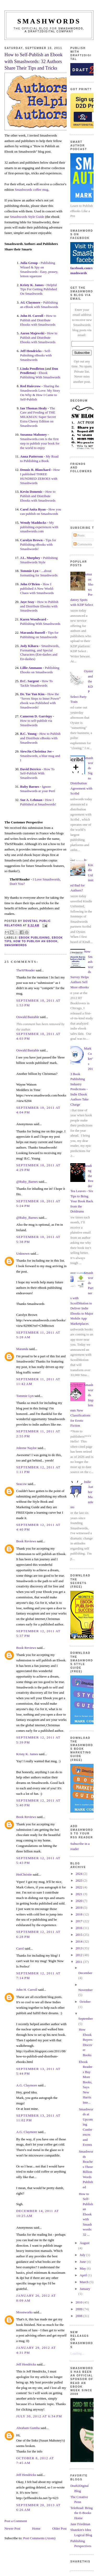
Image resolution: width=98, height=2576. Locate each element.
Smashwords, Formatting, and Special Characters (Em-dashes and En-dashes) (39, 652)
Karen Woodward (33, 619)
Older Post (59, 2528)
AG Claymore (30, 302)
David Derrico (30, 769)
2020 (79, 1901)
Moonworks (24, 2312)
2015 (79, 1935)
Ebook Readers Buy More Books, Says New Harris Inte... (86, 2082)
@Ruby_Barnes (27, 1182)
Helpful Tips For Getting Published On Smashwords (38, 289)
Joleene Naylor (26, 1448)
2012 (79, 1955)
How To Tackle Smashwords (36, 683)
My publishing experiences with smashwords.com (39, 527)
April (84, 2275)
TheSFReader (25, 970)
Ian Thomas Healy (33, 408)
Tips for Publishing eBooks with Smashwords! (38, 544)
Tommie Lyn (29, 571)
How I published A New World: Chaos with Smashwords (37, 588)
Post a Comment (15, 2521)
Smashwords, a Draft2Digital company (54, 30)
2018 (79, 1914)
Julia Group (29, 263)
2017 (79, 1921)
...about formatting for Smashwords (38, 573)
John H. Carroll (31, 316)
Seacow (21, 1484)
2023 (79, 1880)
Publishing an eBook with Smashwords (39, 304)
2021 (79, 1894)
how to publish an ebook (35, 941)
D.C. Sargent (29, 681)
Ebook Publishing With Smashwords (40, 375)
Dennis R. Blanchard (35, 470)
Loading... (77, 2353)
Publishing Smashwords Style (38, 560)
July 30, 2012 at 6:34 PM (39, 2416)
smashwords (15, 945)
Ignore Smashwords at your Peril (37, 789)
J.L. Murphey (30, 558)
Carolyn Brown (31, 540)
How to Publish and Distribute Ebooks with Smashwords (38, 320)
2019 (79, 1907)
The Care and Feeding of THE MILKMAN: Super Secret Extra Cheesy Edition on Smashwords (38, 417)
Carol (20, 1948)
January (85, 2289)
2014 (79, 1941)
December (85, 1973)
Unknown (23, 1253)
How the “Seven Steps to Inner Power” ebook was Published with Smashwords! (40, 700)
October (85, 2002)
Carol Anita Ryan (33, 509)
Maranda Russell (32, 632)
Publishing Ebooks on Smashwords (39, 670)
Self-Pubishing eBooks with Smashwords (36, 355)
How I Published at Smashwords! (38, 802)
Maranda (22, 1349)
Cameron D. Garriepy (36, 716)
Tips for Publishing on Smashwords (39, 635)
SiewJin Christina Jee (36, 751)
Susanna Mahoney (33, 434)
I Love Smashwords (46, 879)
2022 (79, 1887)
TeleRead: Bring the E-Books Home (81, 2513)
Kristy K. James (32, 285)
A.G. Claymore (26, 2085)
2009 (79, 2309)
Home (36, 2528)
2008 (79, 2316)
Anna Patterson (31, 456)
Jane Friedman (80, 2524)
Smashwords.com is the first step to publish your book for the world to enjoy (40, 443)
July (83, 2255)
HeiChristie (24, 1874)
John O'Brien (30, 584)
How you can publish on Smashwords (40, 511)
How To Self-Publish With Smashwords (37, 773)
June (83, 2262)
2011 (79, 1962)
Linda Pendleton (32, 369)
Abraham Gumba (28, 2428)
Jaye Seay (27, 602)
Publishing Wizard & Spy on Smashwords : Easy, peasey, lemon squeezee (39, 269)
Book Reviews (26, 1541)
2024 (79, 1874)
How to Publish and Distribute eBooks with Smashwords (40, 738)
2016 (79, 1928)
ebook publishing (34, 937)
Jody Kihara (29, 646)
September (85, 2018)
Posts (79, 535)
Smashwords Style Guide (27, 217)
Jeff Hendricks (31, 351)
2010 (79, 2302)
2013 (79, 1948)
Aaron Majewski (32, 333)
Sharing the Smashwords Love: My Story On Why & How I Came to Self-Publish (40, 392)
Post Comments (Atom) (39, 2538)
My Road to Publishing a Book (39, 458)
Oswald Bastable (27, 1017)
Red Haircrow (30, 386)
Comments (82, 544)
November (85, 1990)
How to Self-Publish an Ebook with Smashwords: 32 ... (86, 2214)
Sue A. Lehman (31, 800)
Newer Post (12, 2528)
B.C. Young (28, 734)
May (83, 2268)
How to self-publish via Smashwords (36, 723)
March (84, 2282)
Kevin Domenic (31, 492)
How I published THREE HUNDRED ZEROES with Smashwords (40, 476)
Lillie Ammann (31, 668)
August (85, 2243)
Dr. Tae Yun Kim (32, 694)
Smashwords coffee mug (31, 190)
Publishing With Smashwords (40, 624)
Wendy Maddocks (33, 523)
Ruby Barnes (29, 786)
